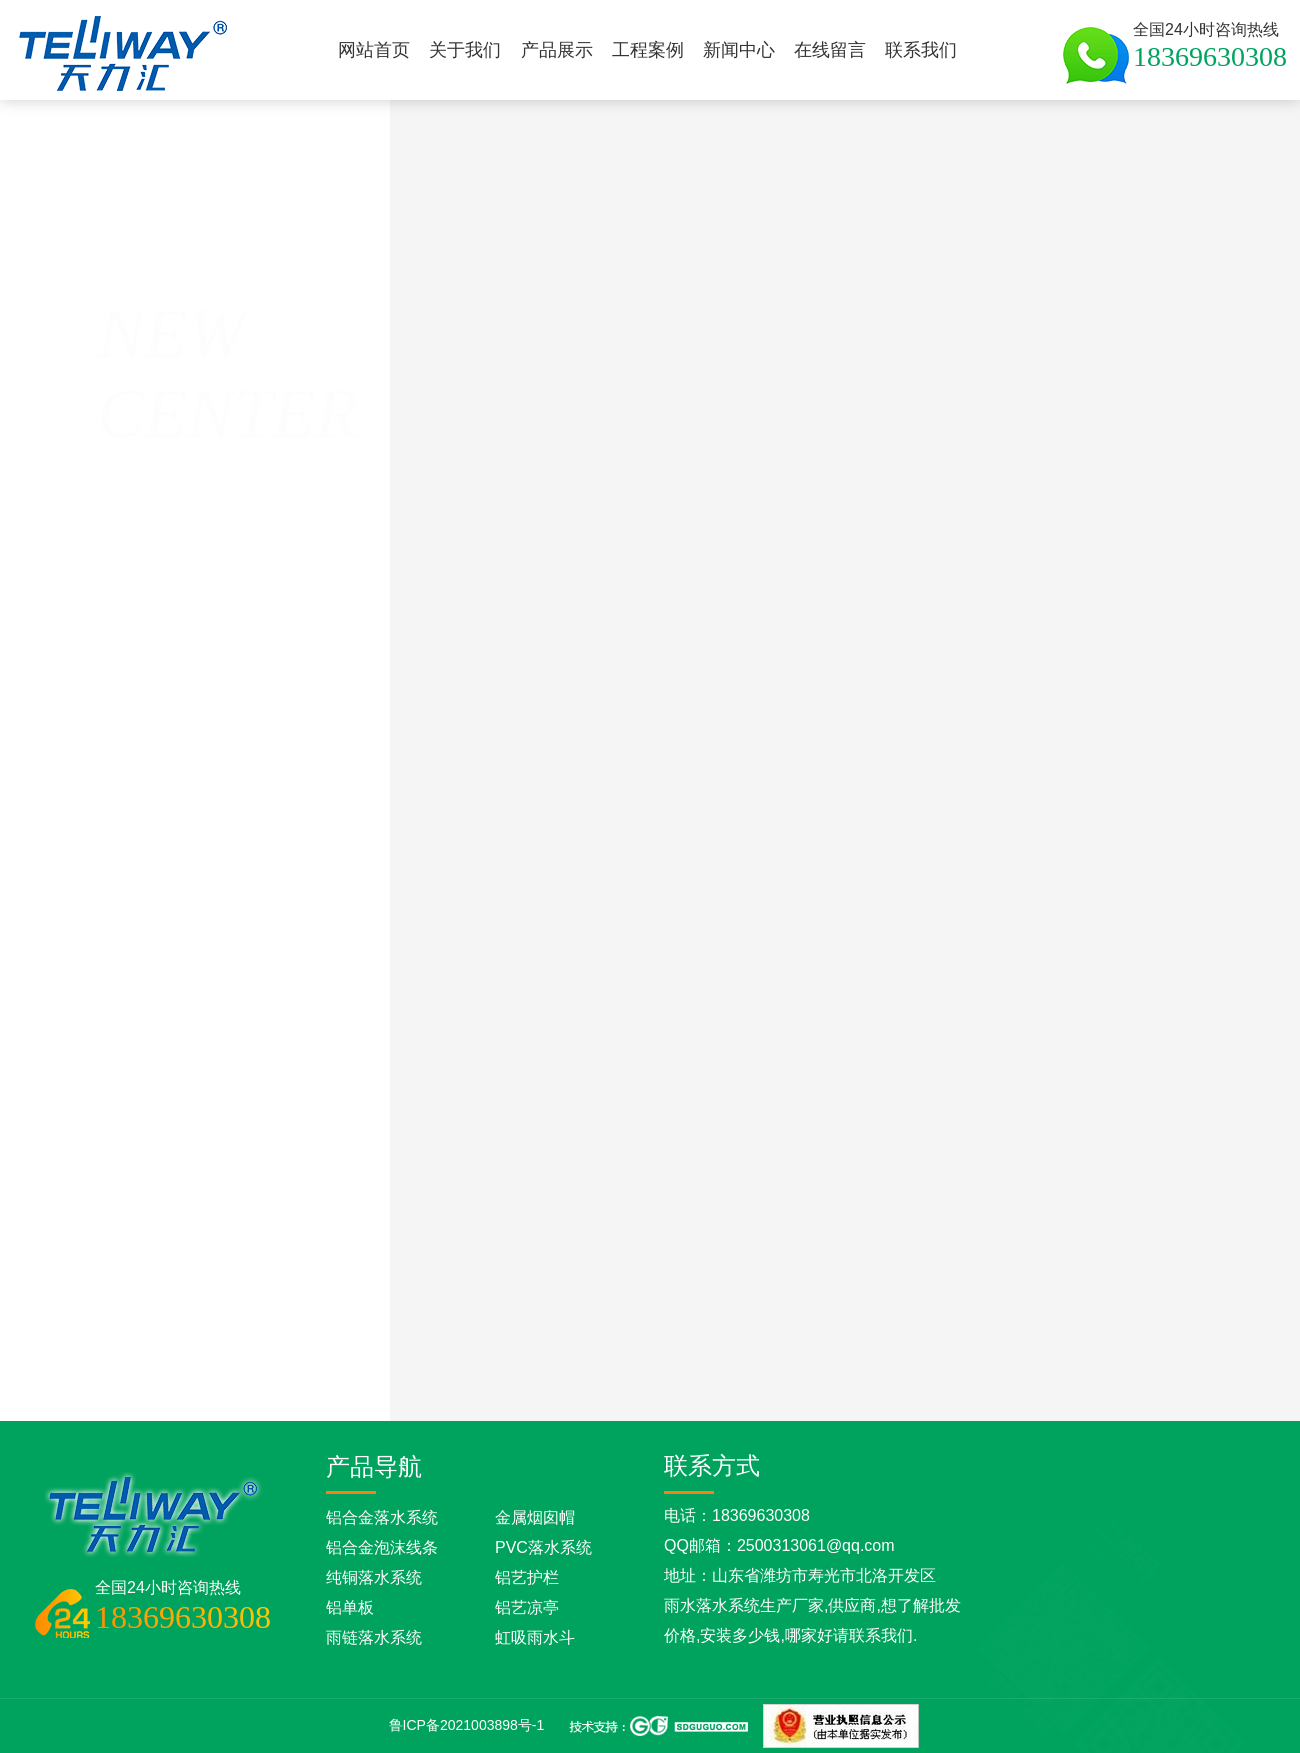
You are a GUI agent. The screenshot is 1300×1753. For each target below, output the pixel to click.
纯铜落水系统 (374, 1577)
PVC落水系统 (543, 1547)
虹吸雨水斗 (535, 1637)
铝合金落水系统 (382, 1517)
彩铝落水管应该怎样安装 (764, 1374)
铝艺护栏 (527, 1577)
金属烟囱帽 (535, 1517)
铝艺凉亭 (527, 1607)
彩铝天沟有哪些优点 (926, 1374)
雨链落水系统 (374, 1637)
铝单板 (350, 1607)
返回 (112, 396)
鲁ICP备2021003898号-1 (467, 1725)
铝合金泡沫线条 (382, 1547)
